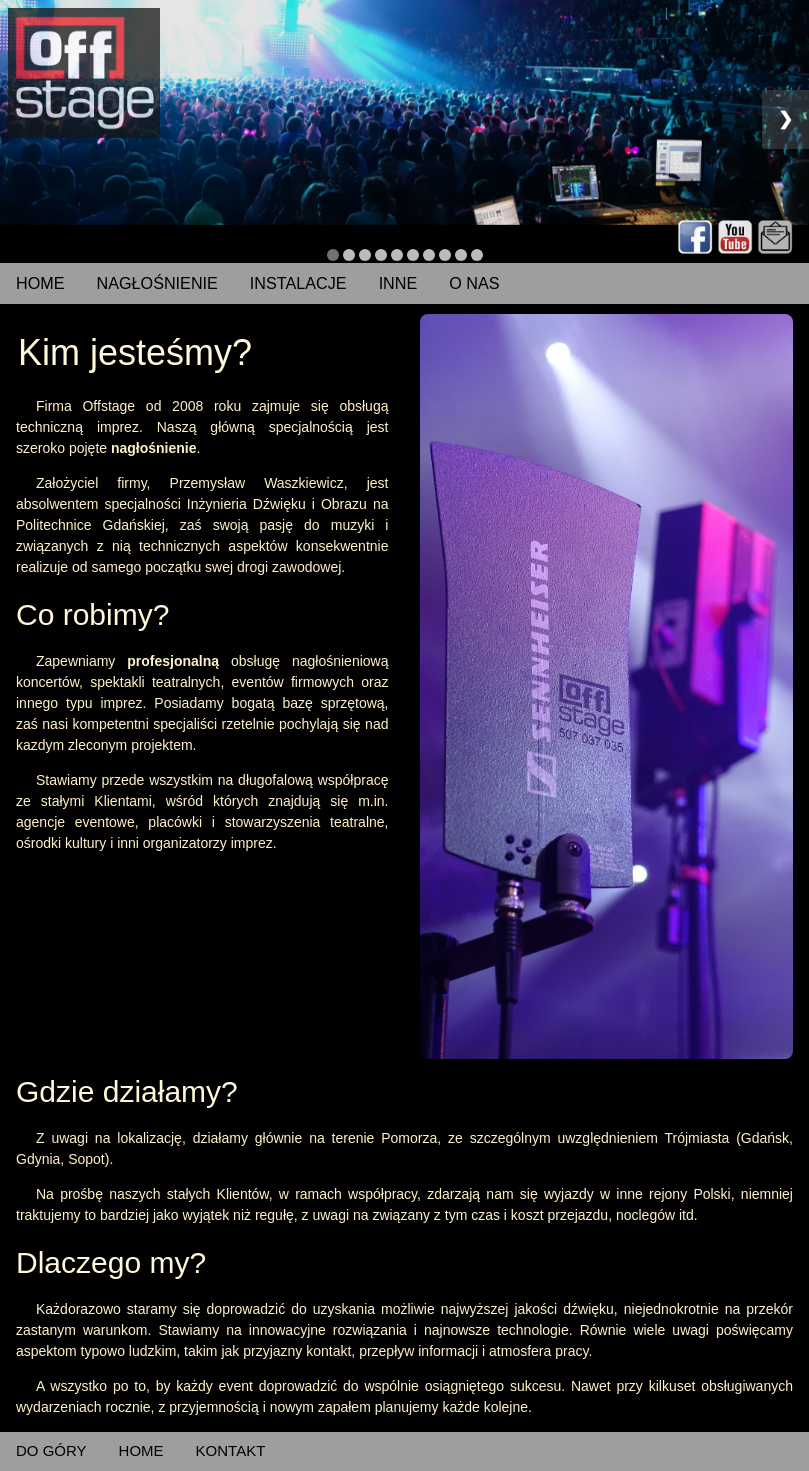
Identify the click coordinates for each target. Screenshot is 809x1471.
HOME (40, 283)
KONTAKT (231, 1450)
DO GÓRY (51, 1450)
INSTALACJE (298, 283)
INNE (398, 283)
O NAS (474, 283)
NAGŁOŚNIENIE (157, 283)
